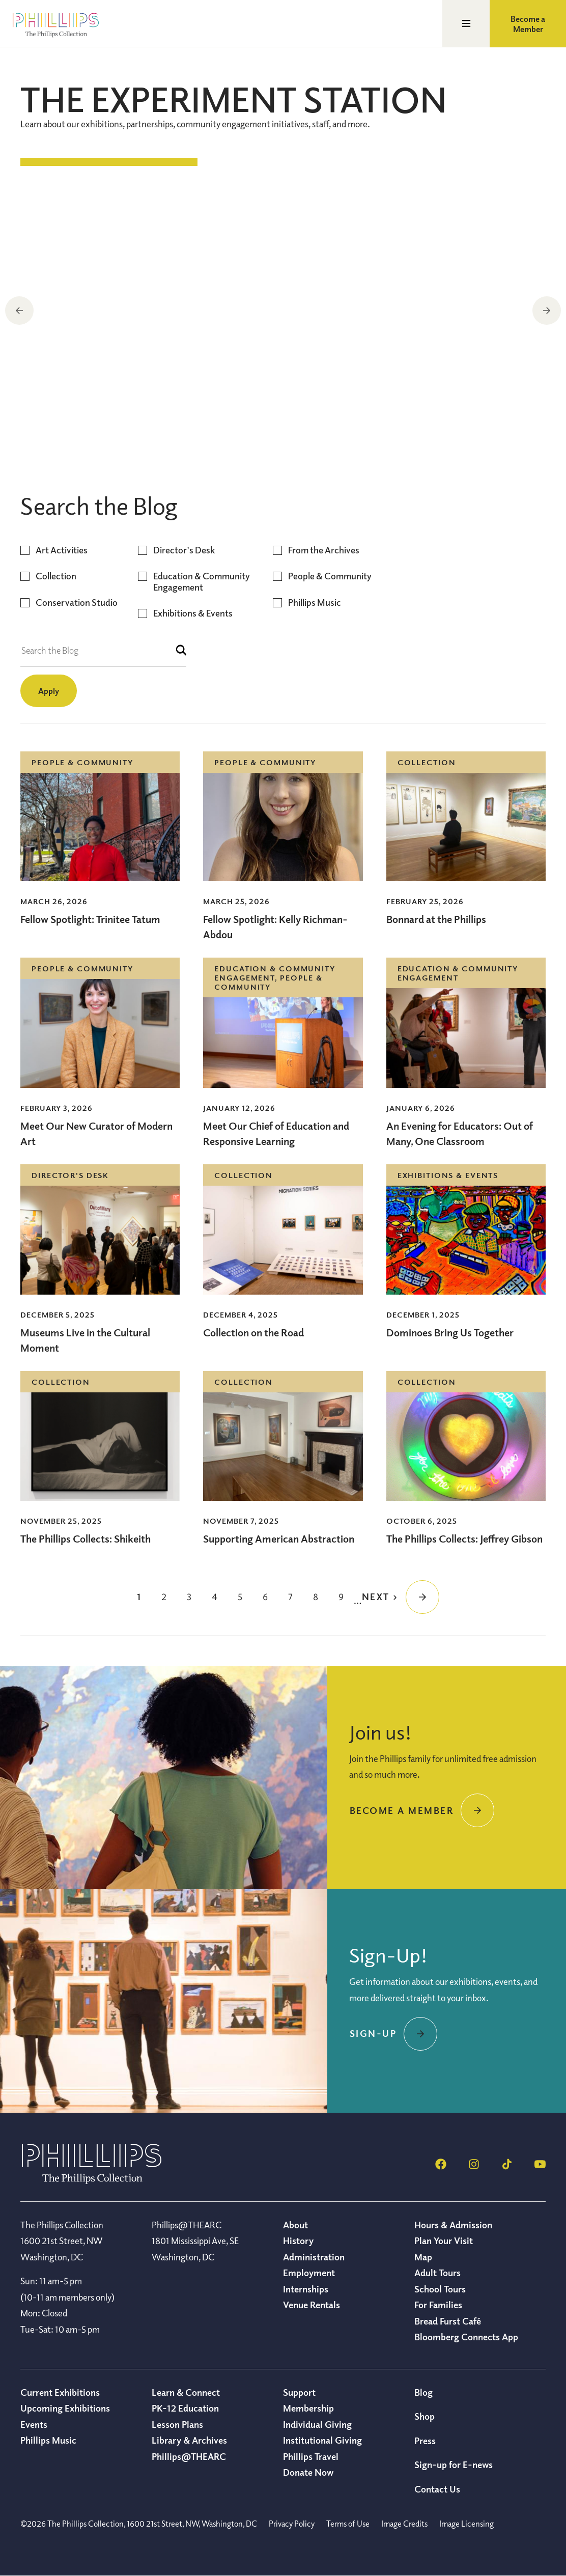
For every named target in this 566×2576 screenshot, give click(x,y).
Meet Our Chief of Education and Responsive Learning (276, 1133)
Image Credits (404, 2523)
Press (425, 2440)
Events (33, 2424)
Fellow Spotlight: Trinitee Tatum (90, 919)
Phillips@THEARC (189, 2456)
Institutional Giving (322, 2440)
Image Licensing (466, 2523)
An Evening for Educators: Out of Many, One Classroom (459, 1133)
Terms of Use (348, 2523)
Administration (314, 2256)
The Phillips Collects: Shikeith (85, 1538)
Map (423, 2256)
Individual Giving (317, 2424)
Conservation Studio (77, 602)
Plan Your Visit (443, 2240)
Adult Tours (437, 2272)
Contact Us (437, 2489)
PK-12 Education (185, 2408)
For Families (438, 2304)
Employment (309, 2272)
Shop (424, 2416)
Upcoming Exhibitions (65, 2408)
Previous (19, 310)
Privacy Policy (292, 2523)
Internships (305, 2288)
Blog (423, 2392)
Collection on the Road (108, 426)
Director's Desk (184, 550)
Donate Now (308, 2472)
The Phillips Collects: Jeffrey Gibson (464, 1538)
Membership (308, 2408)
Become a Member (528, 24)
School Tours (440, 2288)
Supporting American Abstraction (278, 1538)
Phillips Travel (310, 2456)
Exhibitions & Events (193, 613)
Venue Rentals (311, 2304)
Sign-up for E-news (453, 2464)
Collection (56, 576)
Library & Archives (189, 2440)
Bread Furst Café (447, 2321)
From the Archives (323, 550)
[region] (283, 311)
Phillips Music (314, 602)
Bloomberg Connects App (466, 2336)
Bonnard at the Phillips (436, 919)
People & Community (330, 576)
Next (546, 310)
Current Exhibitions (60, 2392)
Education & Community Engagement (201, 582)
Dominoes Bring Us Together (450, 1332)
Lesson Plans (177, 2424)
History (298, 2240)
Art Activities (62, 550)
